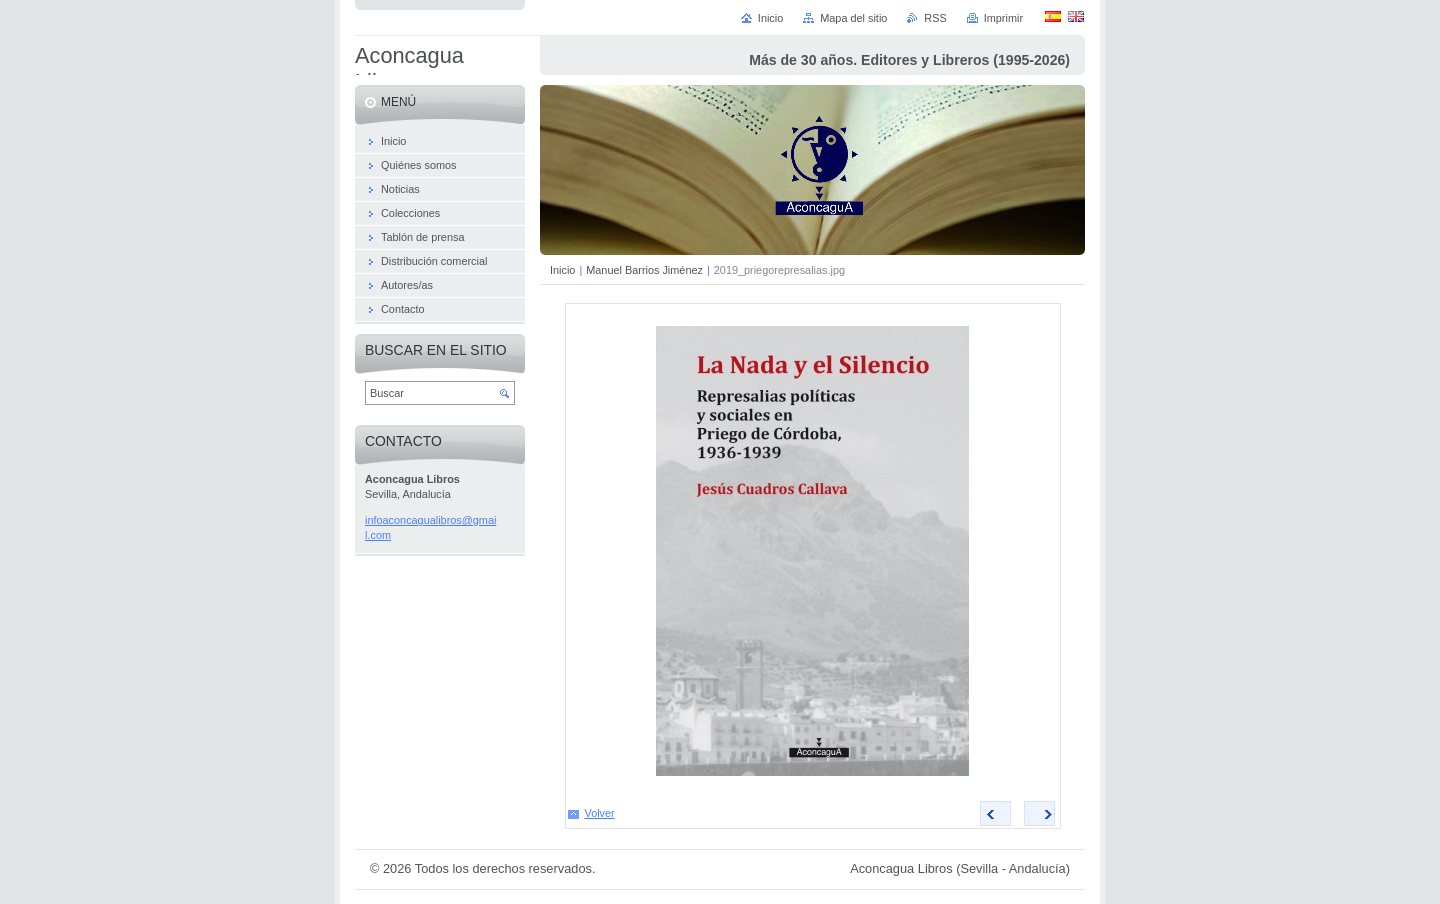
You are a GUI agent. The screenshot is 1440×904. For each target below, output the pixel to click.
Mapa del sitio (853, 18)
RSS (935, 18)
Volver (600, 813)
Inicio (562, 270)
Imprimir (1003, 18)
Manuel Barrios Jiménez (644, 270)
